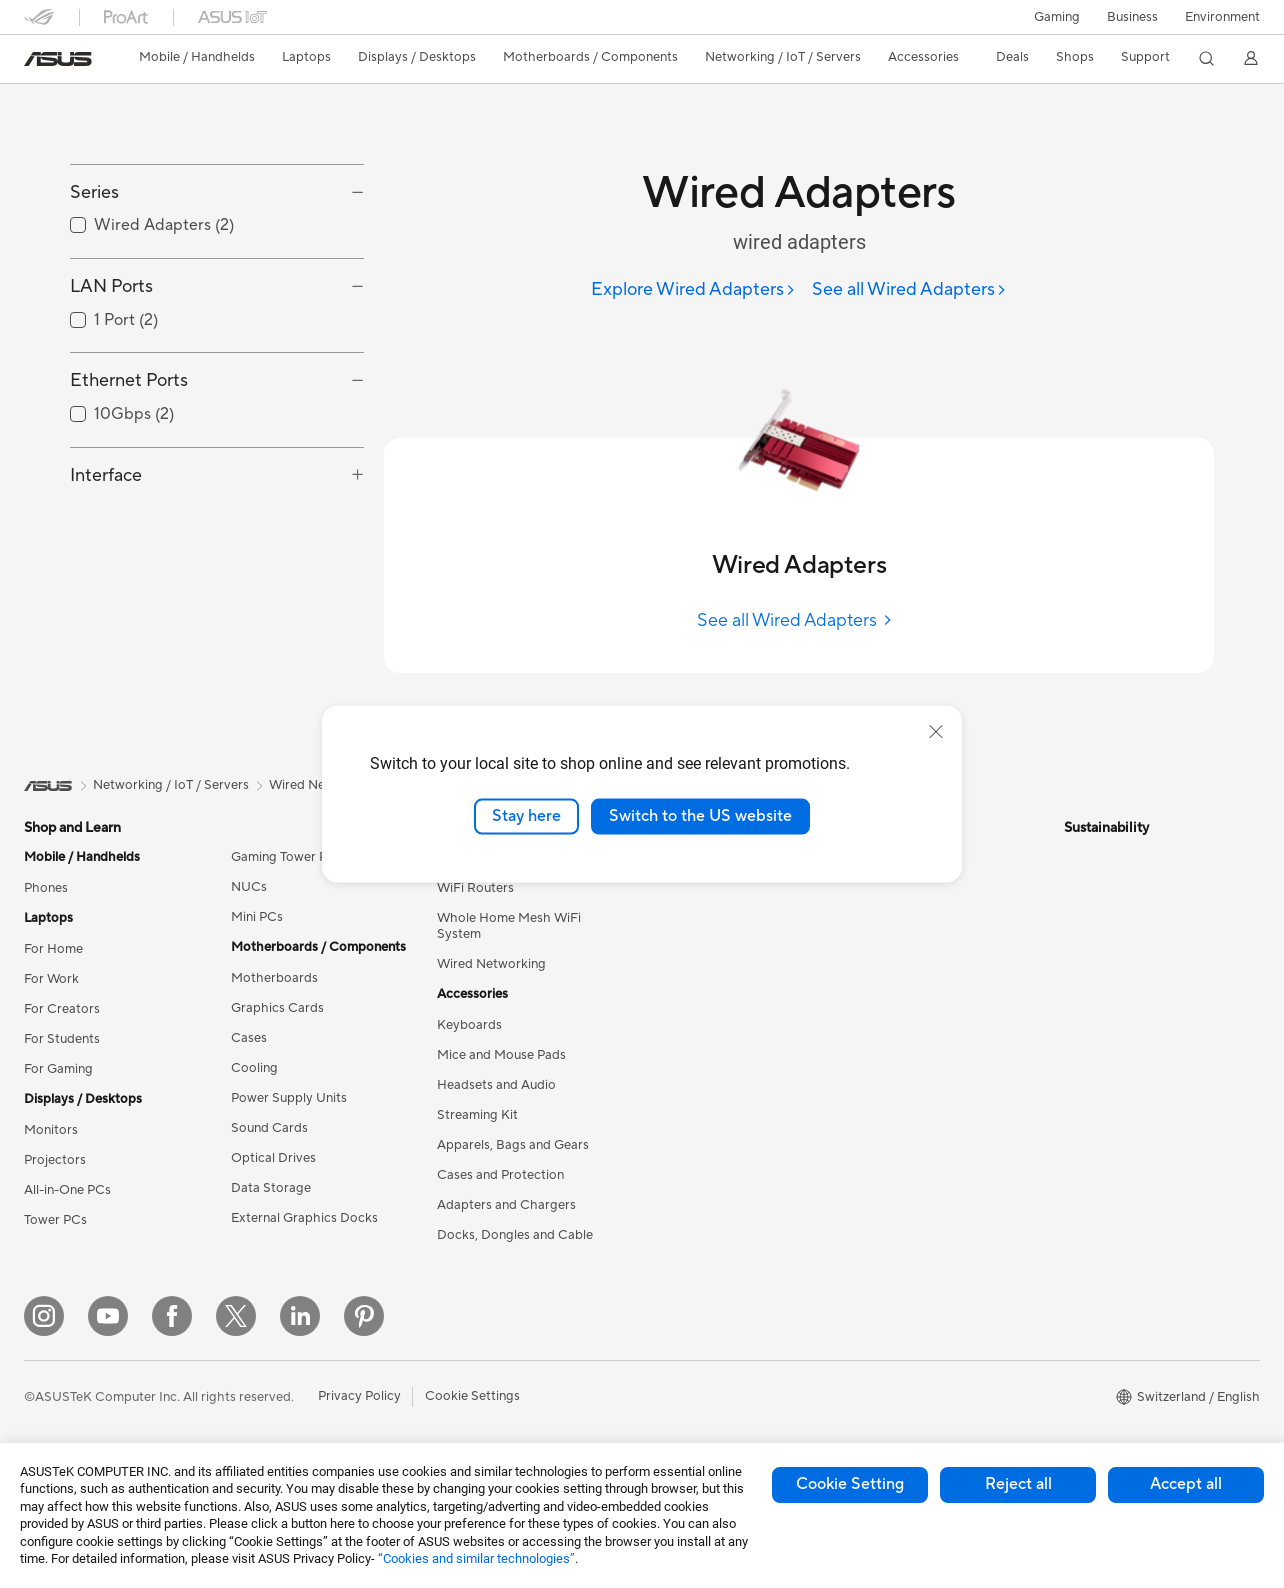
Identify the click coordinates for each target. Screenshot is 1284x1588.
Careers (671, 887)
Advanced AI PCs (699, 1158)
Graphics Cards (277, 1008)
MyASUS (883, 1143)
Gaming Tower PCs (287, 857)
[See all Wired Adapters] (909, 290)
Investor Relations (701, 947)
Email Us (881, 977)
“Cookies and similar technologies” (476, 1558)
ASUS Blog (681, 1308)
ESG (1077, 857)
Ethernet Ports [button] (129, 470)
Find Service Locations (923, 917)
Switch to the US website (700, 816)
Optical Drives (273, 1158)
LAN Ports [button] (111, 376)
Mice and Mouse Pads (501, 1055)
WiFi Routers (475, 888)
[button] (1057, 17)
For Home (53, 949)
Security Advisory (908, 1083)
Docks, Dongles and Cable (515, 1235)
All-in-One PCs (67, 1190)
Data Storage (271, 1188)
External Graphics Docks (304, 1218)
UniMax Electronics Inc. (717, 1067)
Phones (46, 888)
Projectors (55, 1160)
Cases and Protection (500, 1175)
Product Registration (918, 947)
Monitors (51, 1130)
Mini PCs (257, 917)
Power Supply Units (289, 1098)
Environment (1222, 17)
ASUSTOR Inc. (691, 1007)
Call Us (877, 1007)
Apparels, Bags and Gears (513, 1145)
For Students (62, 1039)
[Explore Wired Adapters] (693, 290)
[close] (936, 732)
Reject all (1018, 1484)
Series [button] (94, 282)
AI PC (665, 1128)
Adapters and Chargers (506, 1205)
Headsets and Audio (496, 1085)
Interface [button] (106, 564)
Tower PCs (55, 1220)
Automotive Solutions (712, 1248)
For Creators (62, 1009)
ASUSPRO (679, 1218)
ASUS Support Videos (921, 1113)
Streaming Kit (477, 1115)
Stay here (526, 816)
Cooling (254, 1068)
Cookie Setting (850, 1484)
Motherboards (274, 978)
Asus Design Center (706, 1188)
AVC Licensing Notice (712, 1278)
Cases (249, 1038)
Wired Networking (491, 964)
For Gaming (58, 1069)
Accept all (1186, 1484)
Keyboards (469, 1025)
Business (1132, 17)
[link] (58, 59)
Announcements (695, 917)
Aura (662, 1368)
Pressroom (680, 977)
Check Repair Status (917, 887)
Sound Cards (269, 1128)
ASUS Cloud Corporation (723, 1037)
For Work (51, 979)
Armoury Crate (692, 1338)
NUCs (249, 887)
